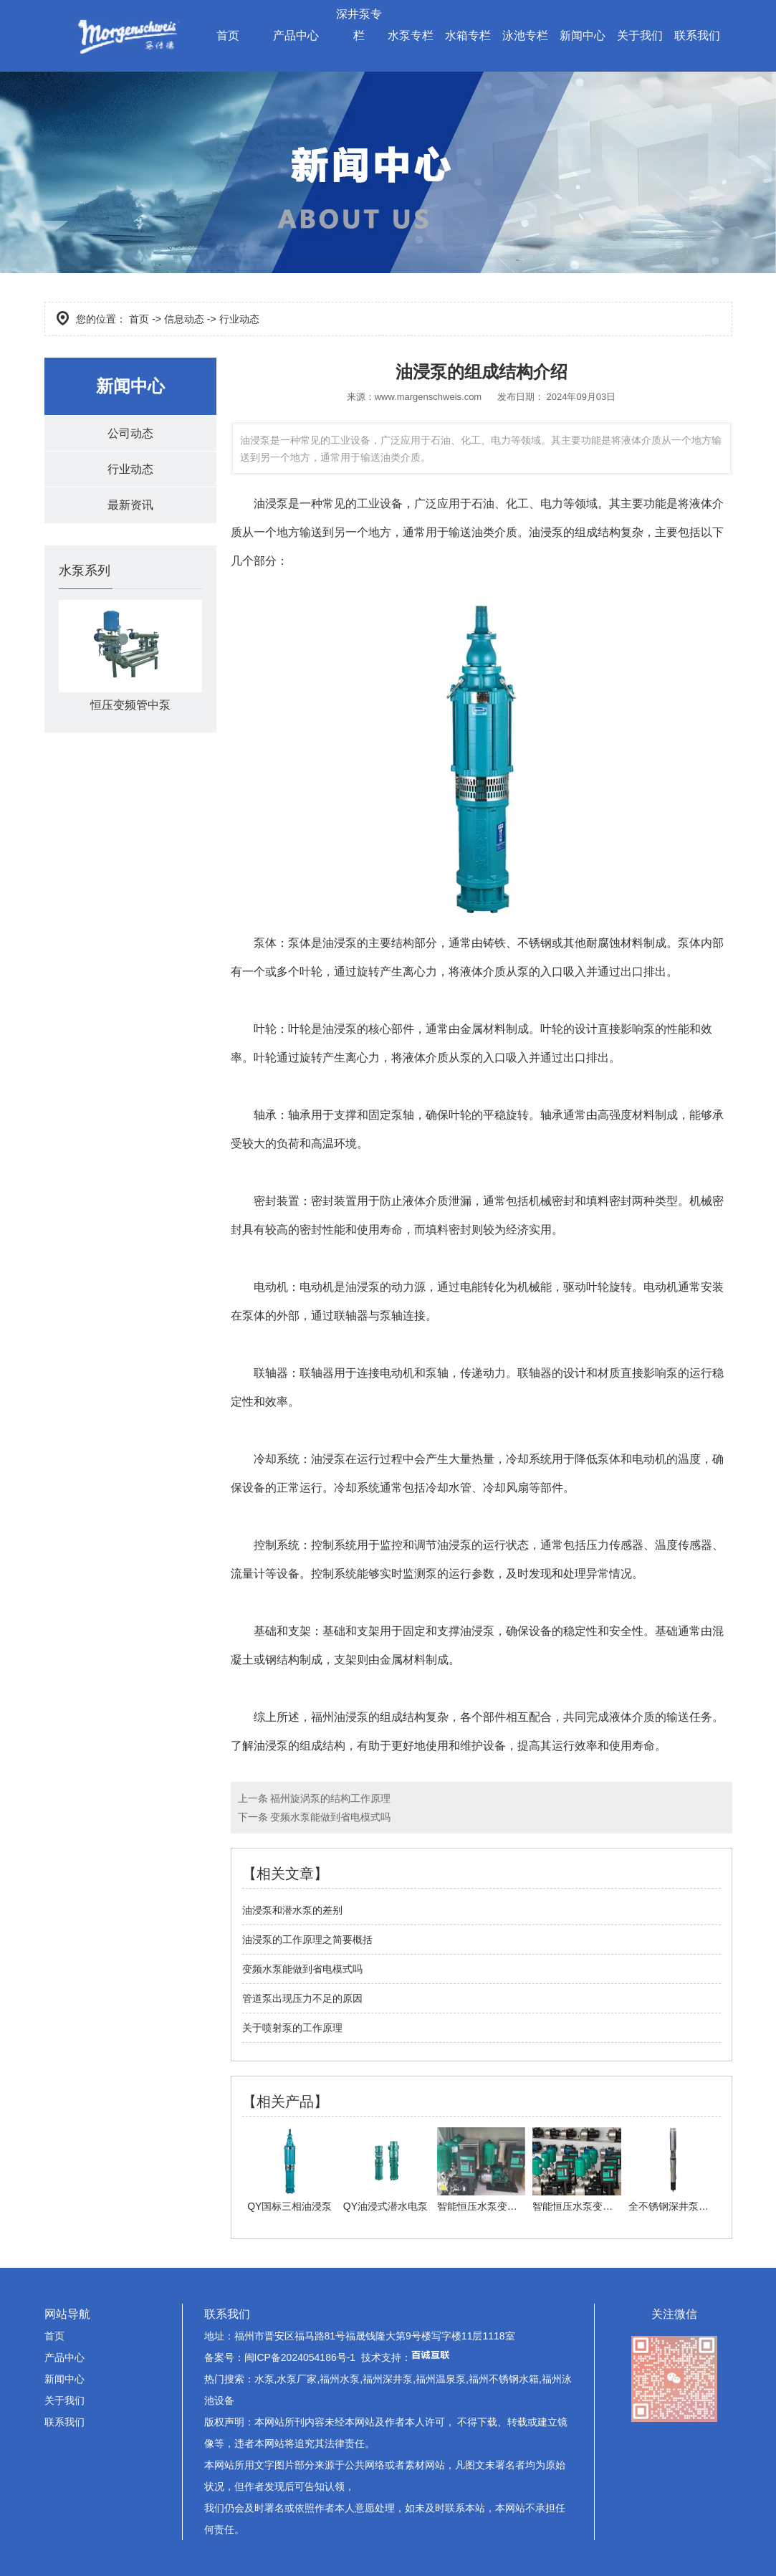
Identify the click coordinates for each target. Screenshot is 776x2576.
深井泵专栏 (359, 25)
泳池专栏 (525, 35)
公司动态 (130, 433)
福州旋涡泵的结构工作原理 (329, 1798)
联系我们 (697, 35)
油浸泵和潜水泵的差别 (292, 1910)
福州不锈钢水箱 (504, 2379)
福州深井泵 (388, 2379)
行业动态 (130, 470)
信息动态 (184, 319)
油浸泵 (271, 503)
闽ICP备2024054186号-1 (300, 2357)
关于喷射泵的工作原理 (292, 2027)
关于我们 (640, 35)
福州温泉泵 (441, 2379)
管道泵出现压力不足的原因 (302, 1998)
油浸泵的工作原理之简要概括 (307, 1939)
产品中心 (296, 35)
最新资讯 (130, 506)
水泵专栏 (410, 35)
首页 (227, 35)
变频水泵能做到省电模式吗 (329, 1817)
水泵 (264, 2379)
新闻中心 (582, 35)
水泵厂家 (297, 2379)
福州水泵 (340, 2379)
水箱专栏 (468, 35)
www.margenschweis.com (428, 396)
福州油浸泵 (339, 1717)
